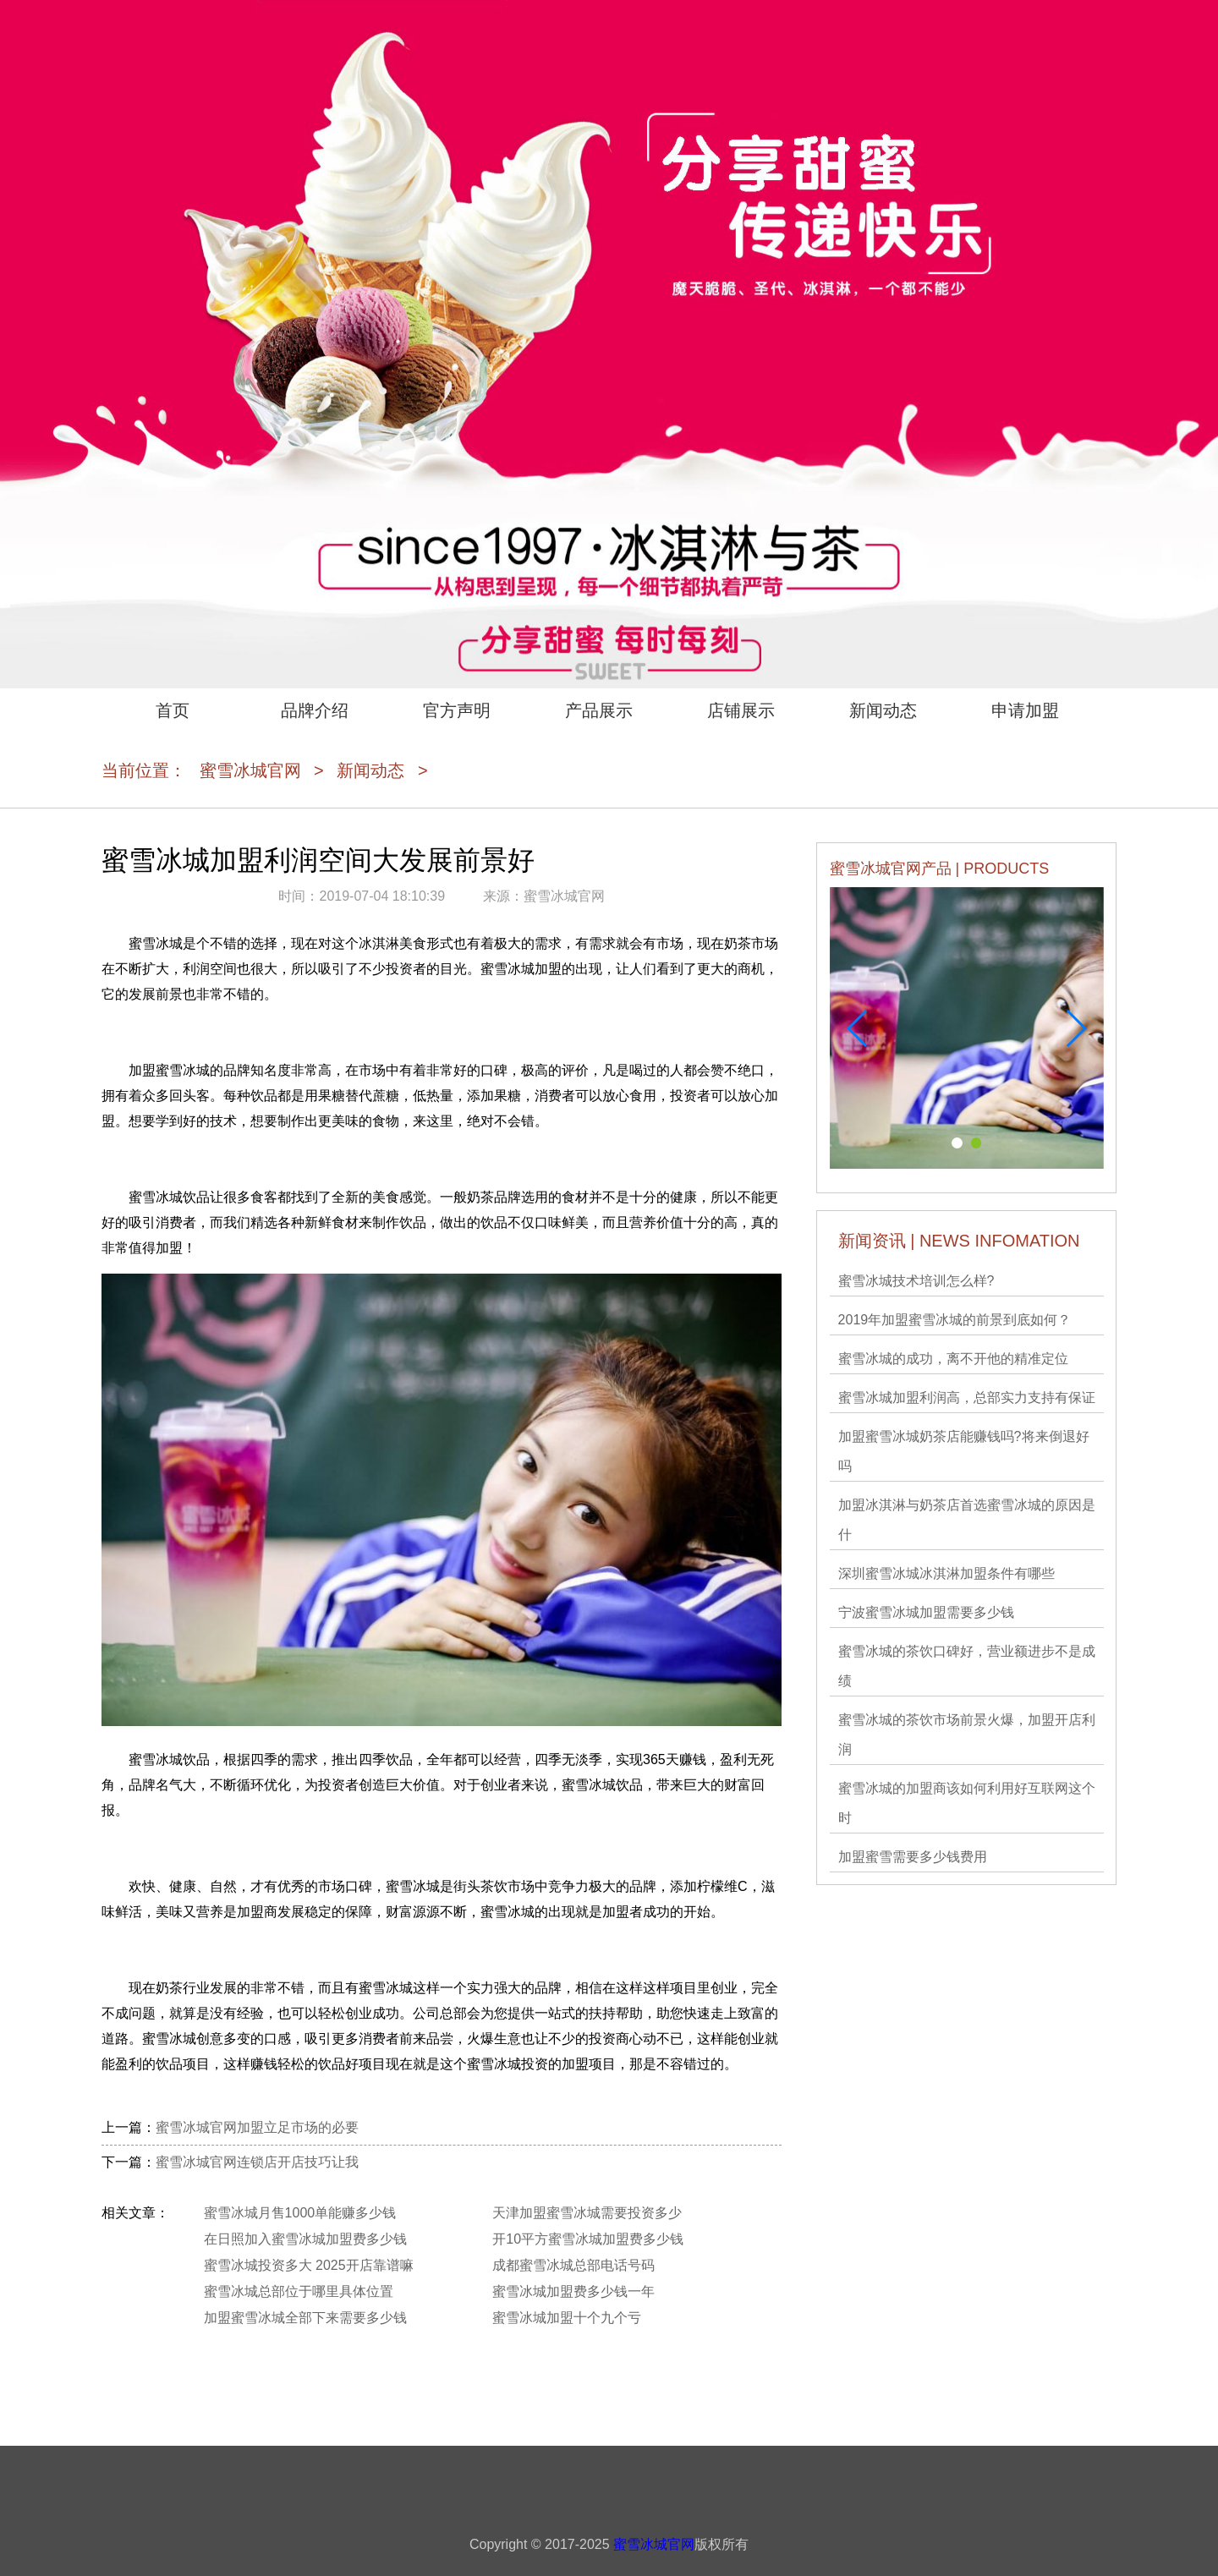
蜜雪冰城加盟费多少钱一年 (573, 2291)
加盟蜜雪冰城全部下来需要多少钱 (305, 2317)
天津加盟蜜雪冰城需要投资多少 (587, 2213)
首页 (172, 710)
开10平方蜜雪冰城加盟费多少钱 (587, 2239)
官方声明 (457, 710)
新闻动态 (883, 710)
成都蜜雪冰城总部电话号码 (573, 2265)
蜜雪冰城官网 (250, 770)
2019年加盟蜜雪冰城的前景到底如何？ (955, 1320)
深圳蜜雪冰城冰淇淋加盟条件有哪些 (946, 1573)
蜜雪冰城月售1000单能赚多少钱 (300, 2213)
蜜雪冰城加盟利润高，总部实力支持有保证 (966, 1397)
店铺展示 (741, 710)
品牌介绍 (314, 710)
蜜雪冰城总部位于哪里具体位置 (298, 2291)
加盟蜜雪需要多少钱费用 (912, 1857)
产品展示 (599, 710)
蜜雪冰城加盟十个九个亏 (566, 2317)
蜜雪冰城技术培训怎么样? (916, 1281)
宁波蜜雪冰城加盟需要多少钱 (926, 1612)
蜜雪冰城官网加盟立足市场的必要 (257, 2127)
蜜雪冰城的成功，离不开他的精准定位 (953, 1358)
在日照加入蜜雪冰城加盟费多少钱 (305, 2239)
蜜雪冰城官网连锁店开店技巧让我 (257, 2162)
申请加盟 (1025, 710)
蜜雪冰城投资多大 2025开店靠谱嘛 (309, 2265)
